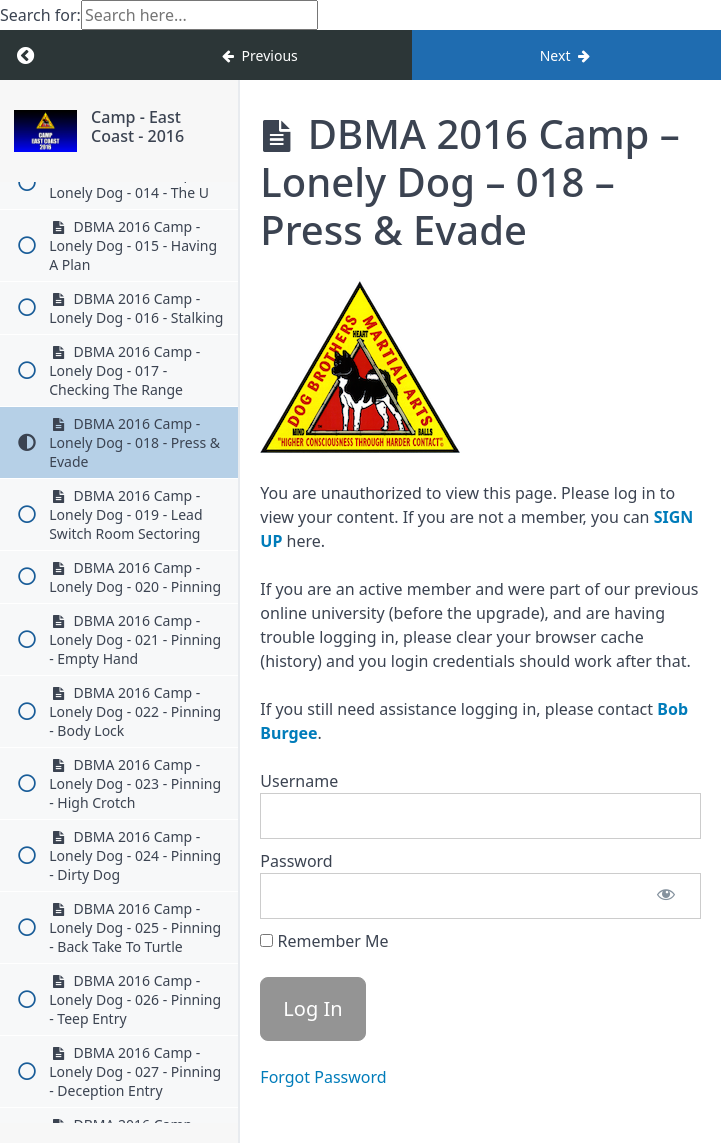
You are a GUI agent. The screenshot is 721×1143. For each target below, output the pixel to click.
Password (296, 861)
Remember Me (324, 941)
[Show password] (666, 896)
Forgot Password (323, 1077)
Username (299, 781)
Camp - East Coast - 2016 (137, 126)
